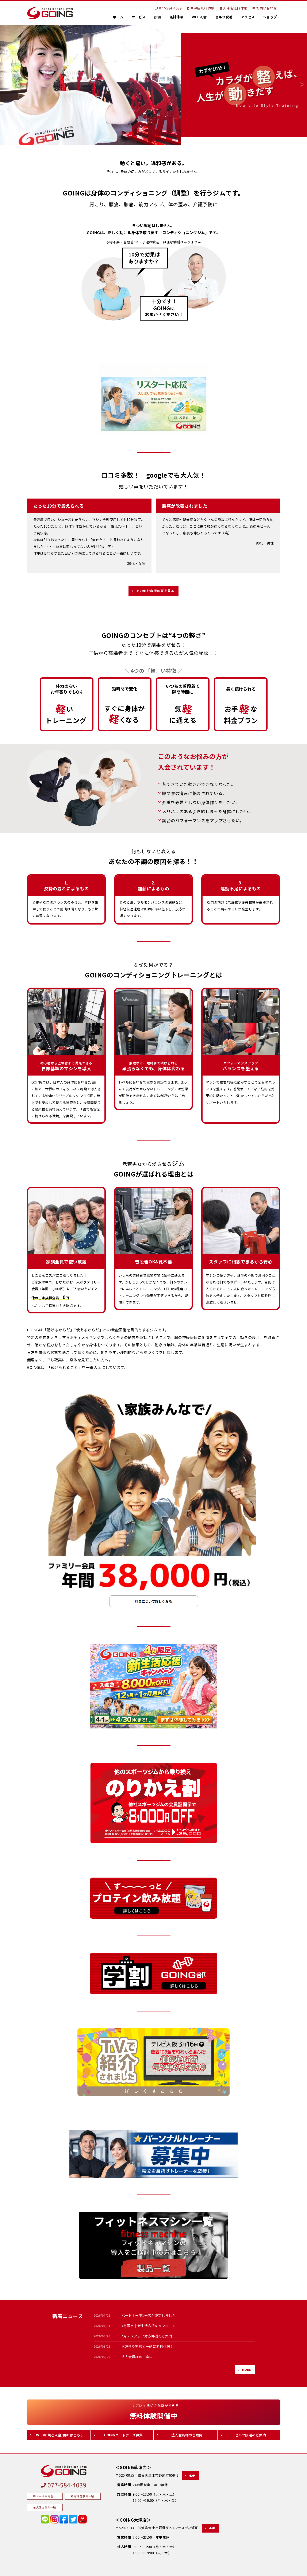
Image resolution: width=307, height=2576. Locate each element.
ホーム (118, 16)
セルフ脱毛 (223, 16)
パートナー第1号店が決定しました (149, 2315)
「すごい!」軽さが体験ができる (153, 2411)
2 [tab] (144, 142)
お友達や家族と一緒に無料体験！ (148, 2346)
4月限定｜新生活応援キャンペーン (149, 2325)
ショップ (270, 16)
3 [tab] (150, 142)
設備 (157, 16)
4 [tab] (157, 142)
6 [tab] (169, 142)
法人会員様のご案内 (137, 2356)
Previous (6, 85)
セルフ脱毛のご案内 (250, 2434)
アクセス (248, 16)
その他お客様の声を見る (155, 590)
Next (300, 85)
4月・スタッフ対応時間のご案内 (147, 2336)
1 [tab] (138, 142)
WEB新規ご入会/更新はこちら (60, 2434)
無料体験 (176, 16)
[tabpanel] (153, 85)
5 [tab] (163, 142)
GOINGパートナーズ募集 (123, 2434)
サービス (139, 16)
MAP (191, 2475)
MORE (246, 2369)
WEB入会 (199, 16)
